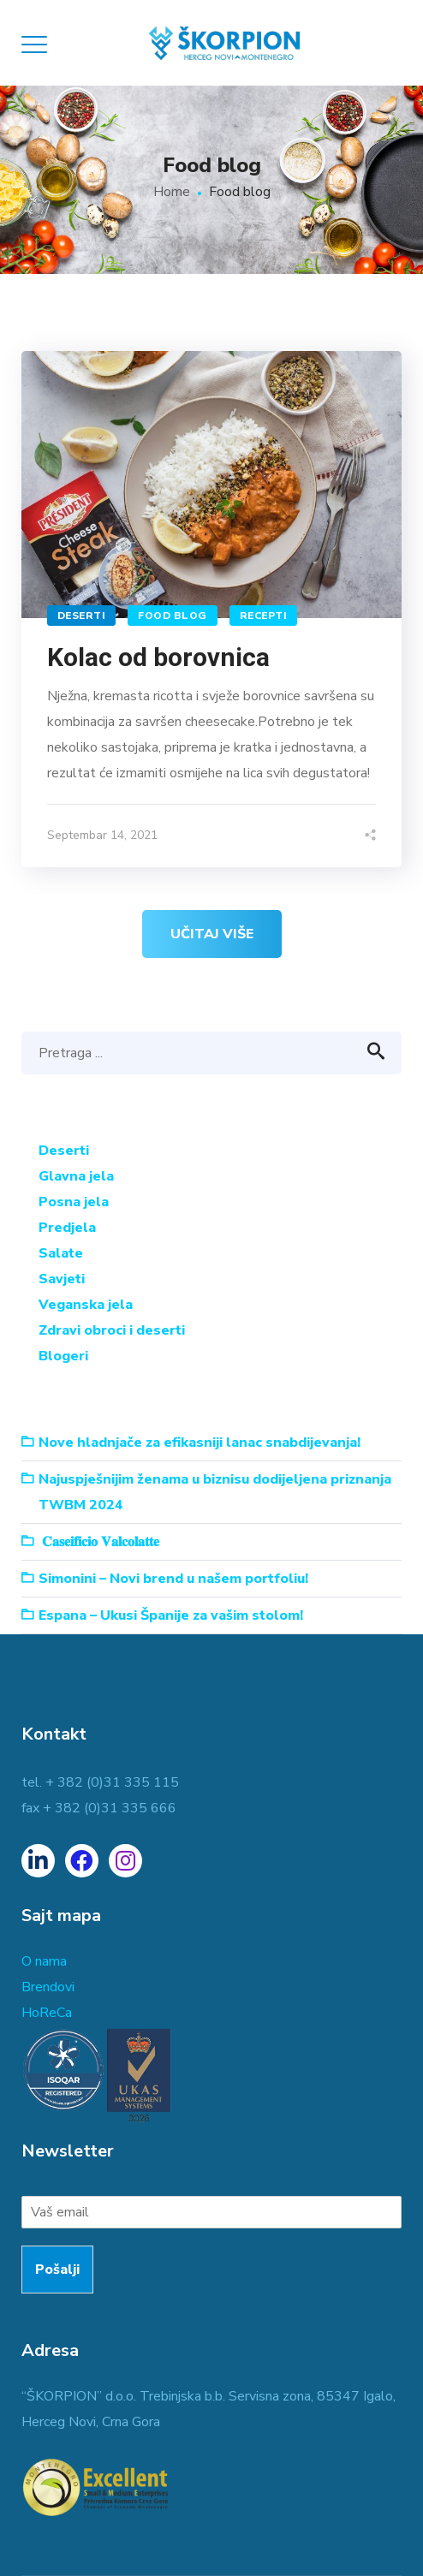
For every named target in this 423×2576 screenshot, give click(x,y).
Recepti (264, 615)
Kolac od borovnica (158, 657)
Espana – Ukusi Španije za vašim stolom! (171, 1615)
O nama (44, 1961)
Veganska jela (86, 1304)
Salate (61, 1253)
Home (171, 191)
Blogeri (63, 1356)
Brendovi (47, 1987)
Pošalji (57, 2269)
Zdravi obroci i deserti (112, 1330)
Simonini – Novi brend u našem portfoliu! (173, 1578)
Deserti (81, 615)
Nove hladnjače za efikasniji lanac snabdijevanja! (199, 1442)
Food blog (172, 615)
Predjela (67, 1227)
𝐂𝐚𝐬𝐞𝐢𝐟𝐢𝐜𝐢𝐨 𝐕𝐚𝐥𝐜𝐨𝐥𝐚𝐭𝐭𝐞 (101, 1541)
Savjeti (62, 1279)
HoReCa (46, 2012)
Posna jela (74, 1202)
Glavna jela (76, 1176)
